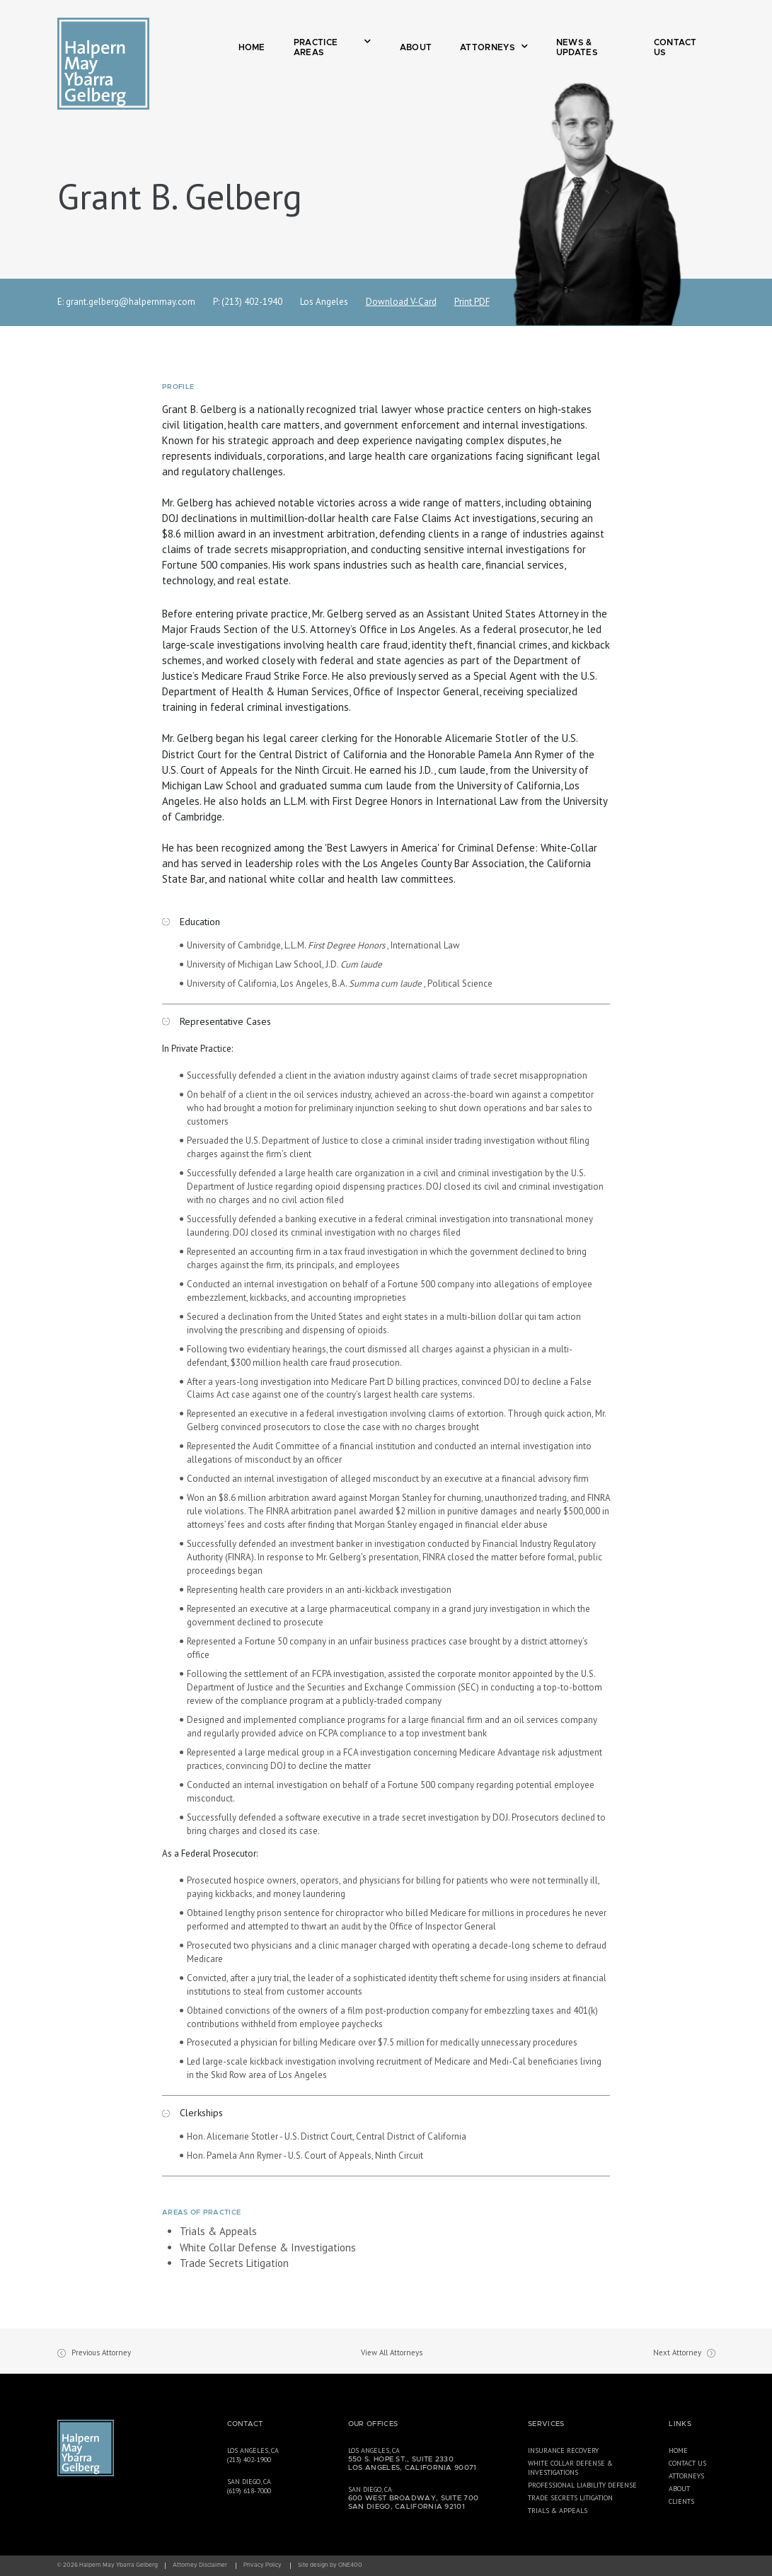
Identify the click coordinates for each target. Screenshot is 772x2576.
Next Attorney (677, 2352)
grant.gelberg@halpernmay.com (130, 302)
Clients (681, 2501)
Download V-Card (401, 302)
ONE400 (350, 2565)
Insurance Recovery (563, 2450)
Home (251, 47)
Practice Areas (332, 47)
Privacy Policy (262, 2565)
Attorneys (494, 47)
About (416, 47)
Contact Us (675, 47)
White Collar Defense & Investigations (268, 2247)
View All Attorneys (391, 2352)
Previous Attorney (101, 2352)
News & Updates (577, 47)
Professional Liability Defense (582, 2485)
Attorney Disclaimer (200, 2565)
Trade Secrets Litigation (234, 2263)
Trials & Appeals (218, 2231)
